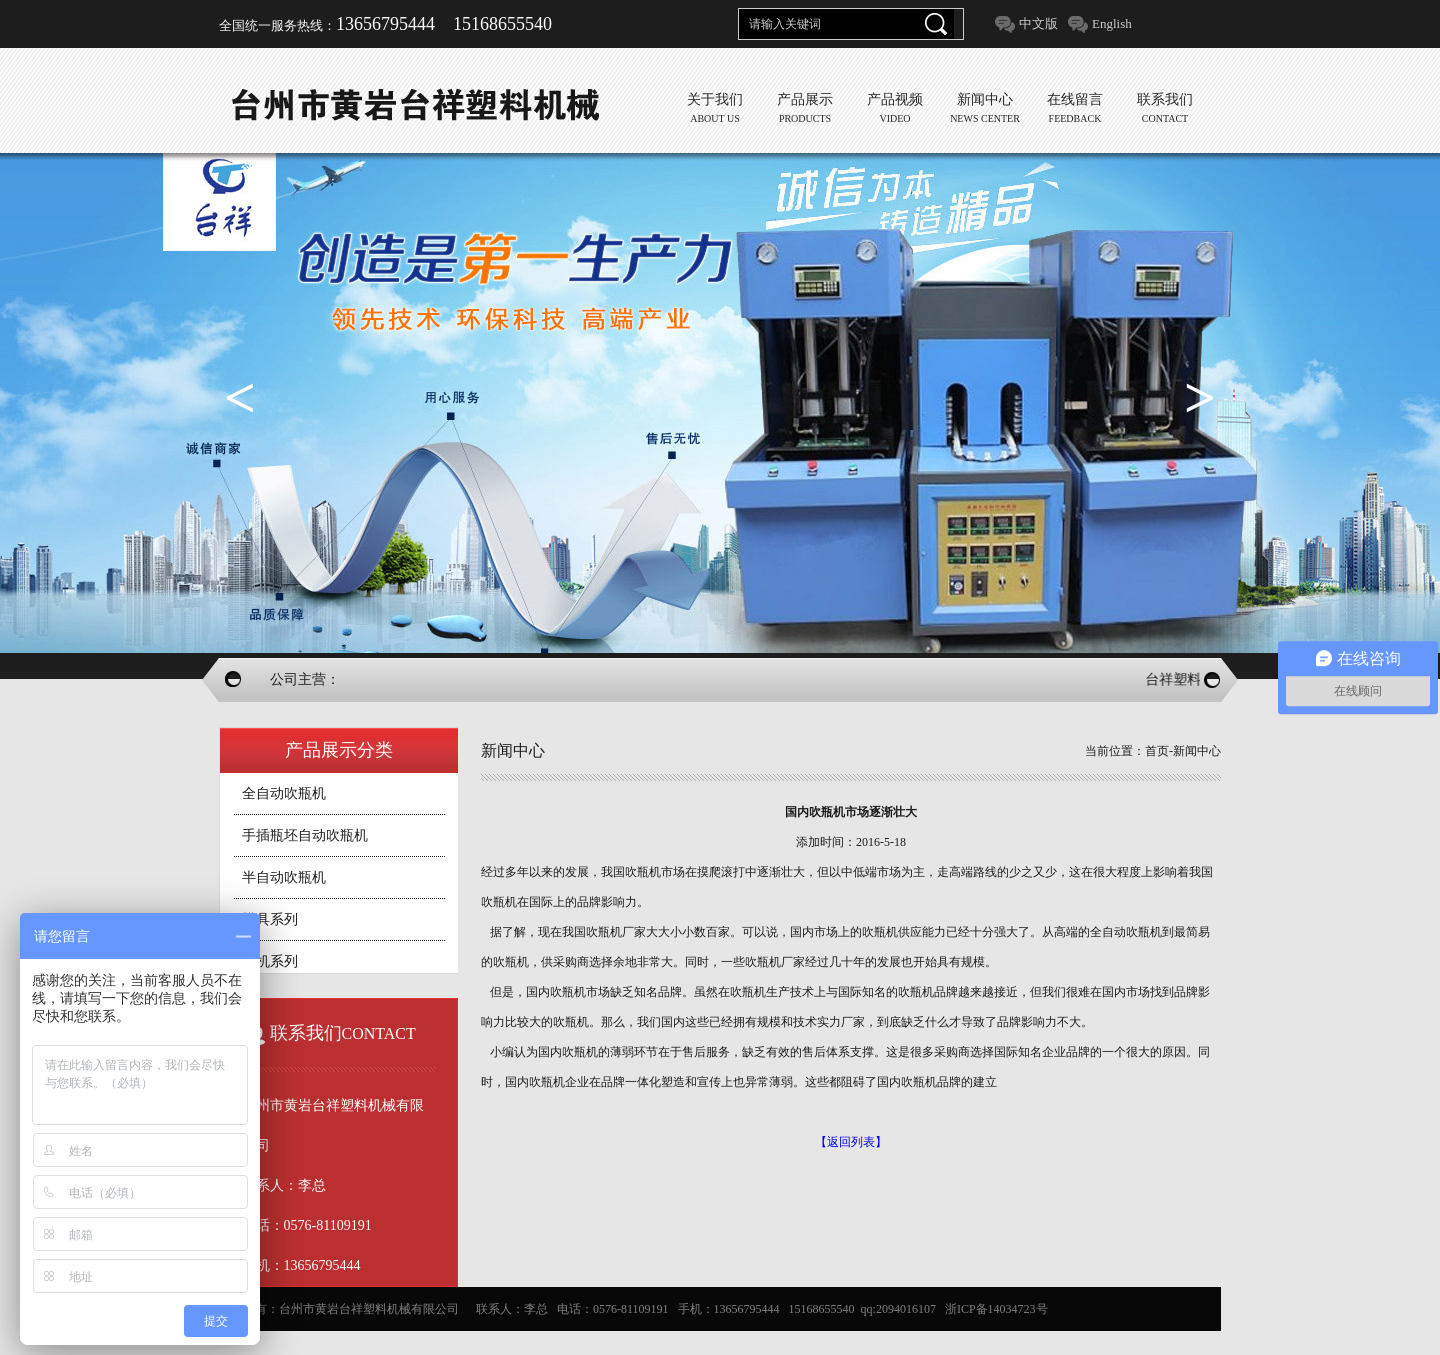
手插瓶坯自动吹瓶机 (305, 835)
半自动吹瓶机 (284, 877)
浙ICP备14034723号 (996, 1309)
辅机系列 (270, 961)
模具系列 (270, 919)
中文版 (1038, 23)
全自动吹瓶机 (284, 793)
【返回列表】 (851, 1142)
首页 (1157, 751)
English (1112, 23)
